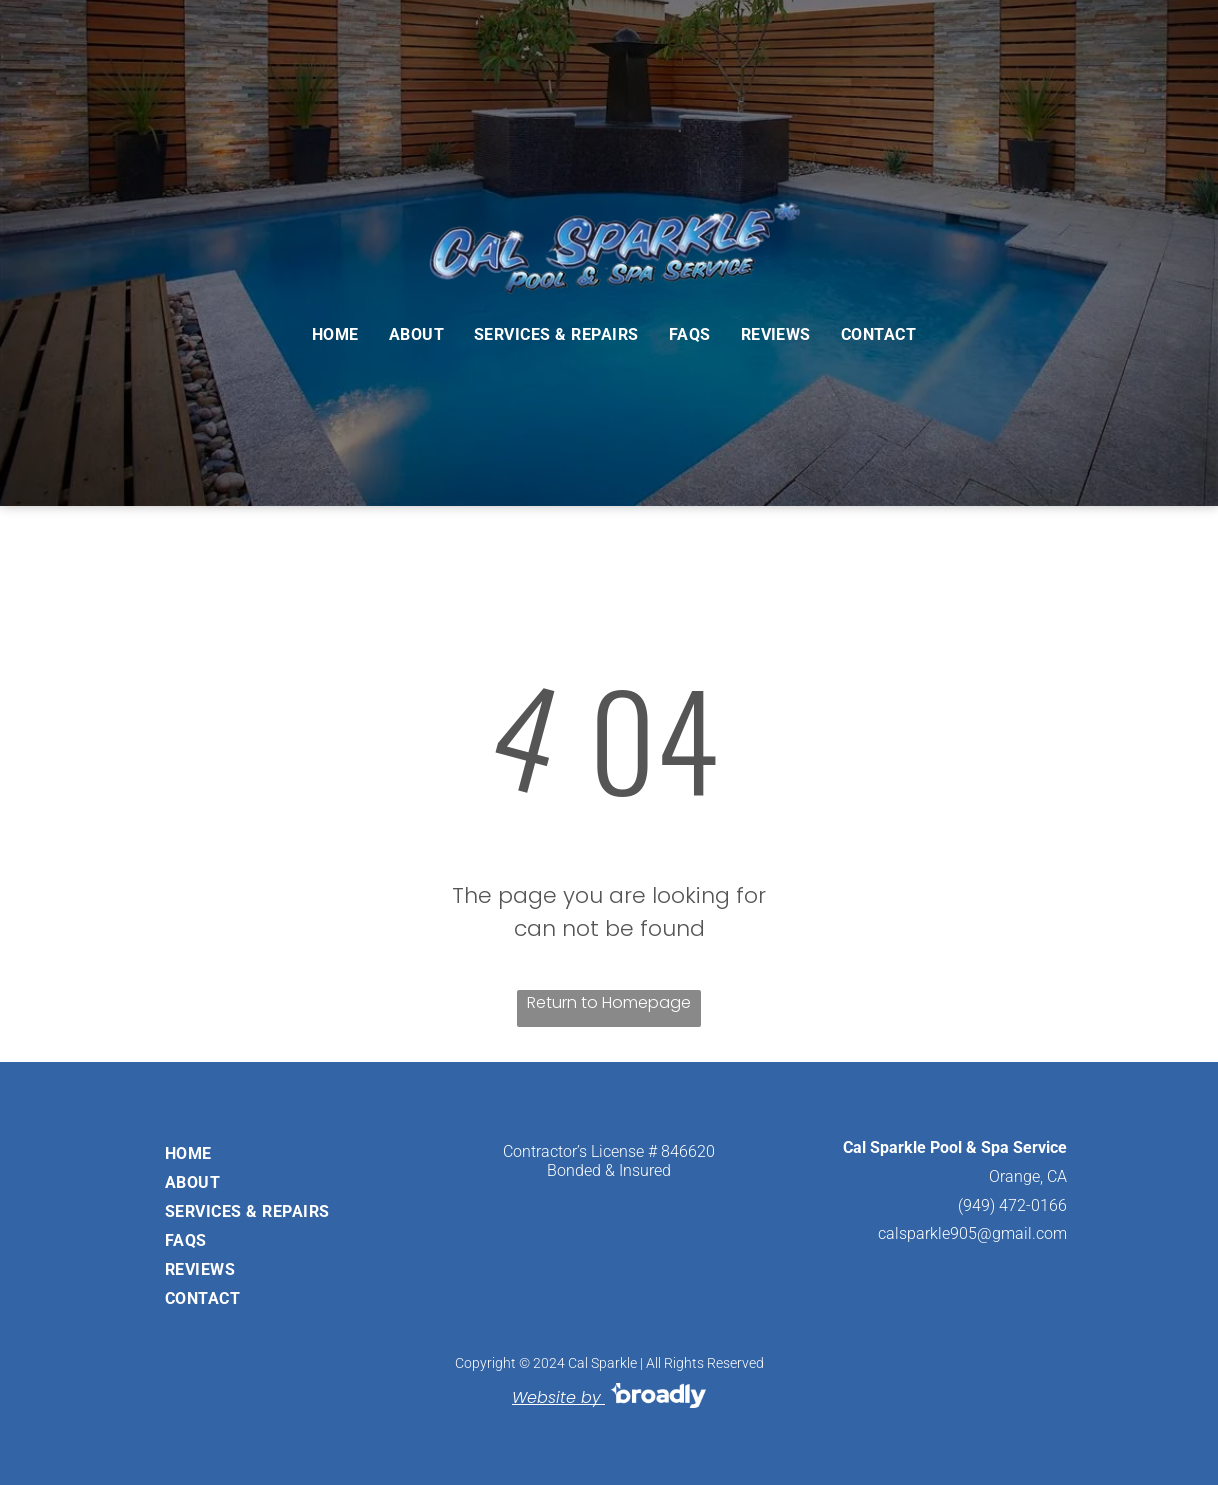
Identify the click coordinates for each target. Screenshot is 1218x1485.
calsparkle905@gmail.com (972, 1233)
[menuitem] (335, 334)
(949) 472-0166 (1012, 1205)
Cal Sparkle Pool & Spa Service (955, 1147)
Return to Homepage (609, 1002)
